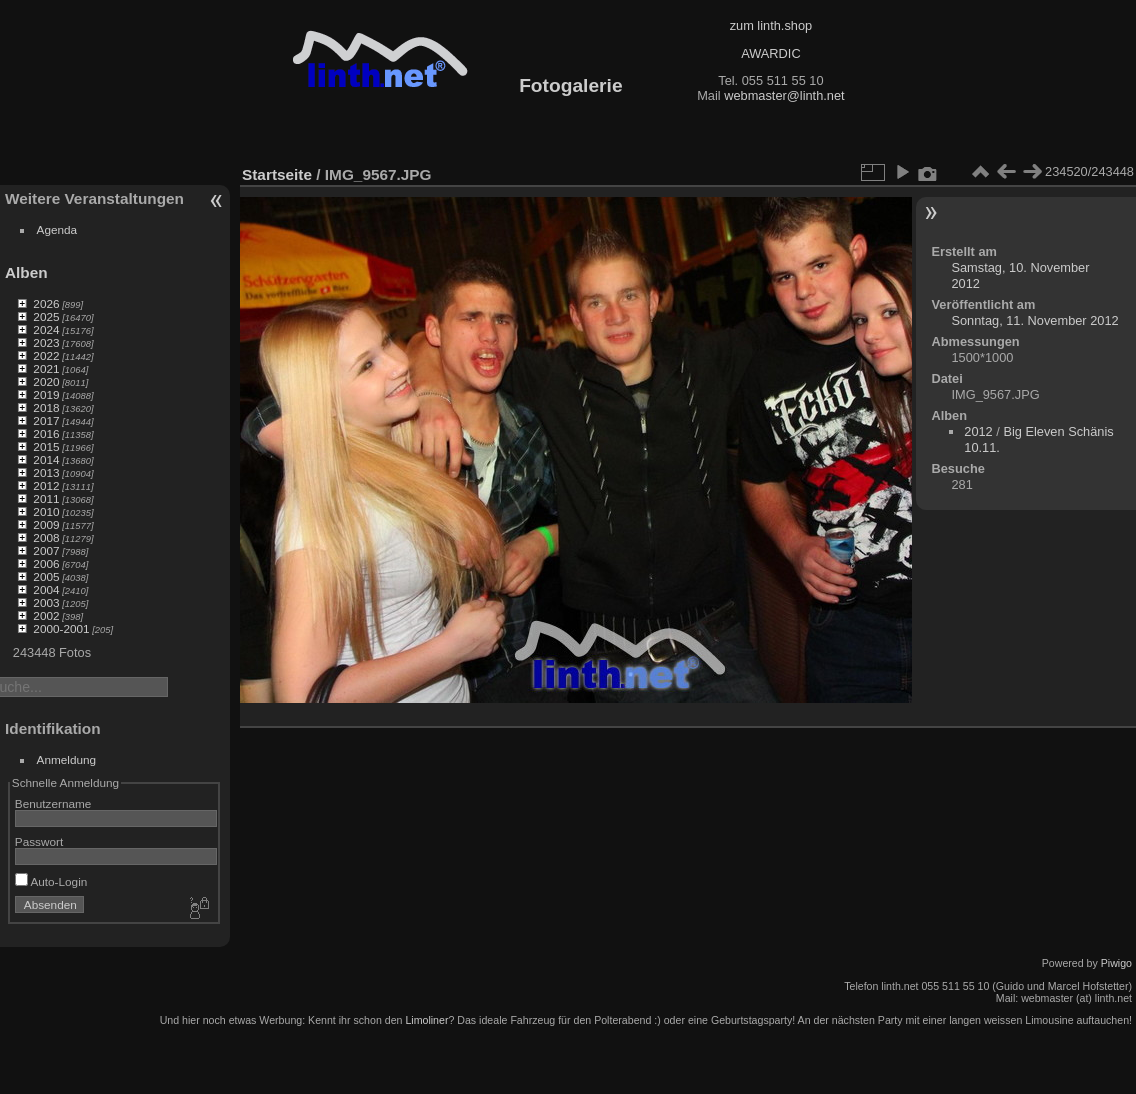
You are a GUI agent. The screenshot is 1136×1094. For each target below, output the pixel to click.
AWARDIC (770, 53)
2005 (46, 576)
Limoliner (426, 1020)
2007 (46, 550)
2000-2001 (61, 628)
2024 (46, 329)
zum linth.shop (771, 25)
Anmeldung (67, 759)
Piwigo (1116, 963)
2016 (46, 433)
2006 (46, 563)
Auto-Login (51, 881)
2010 (46, 511)
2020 (46, 381)
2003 (46, 602)
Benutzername (53, 803)
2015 (46, 446)
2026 (46, 303)
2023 (46, 342)
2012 (46, 485)
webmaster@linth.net (784, 95)
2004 (46, 589)
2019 (46, 394)
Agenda (57, 229)
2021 (46, 368)
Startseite (277, 174)
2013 (46, 472)
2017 (46, 420)
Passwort (39, 841)
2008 (46, 537)
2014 (46, 459)
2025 (46, 316)
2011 (46, 498)
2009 (46, 524)
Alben (26, 272)
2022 (46, 355)
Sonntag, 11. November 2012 (1034, 320)
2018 (46, 407)
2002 (46, 615)
